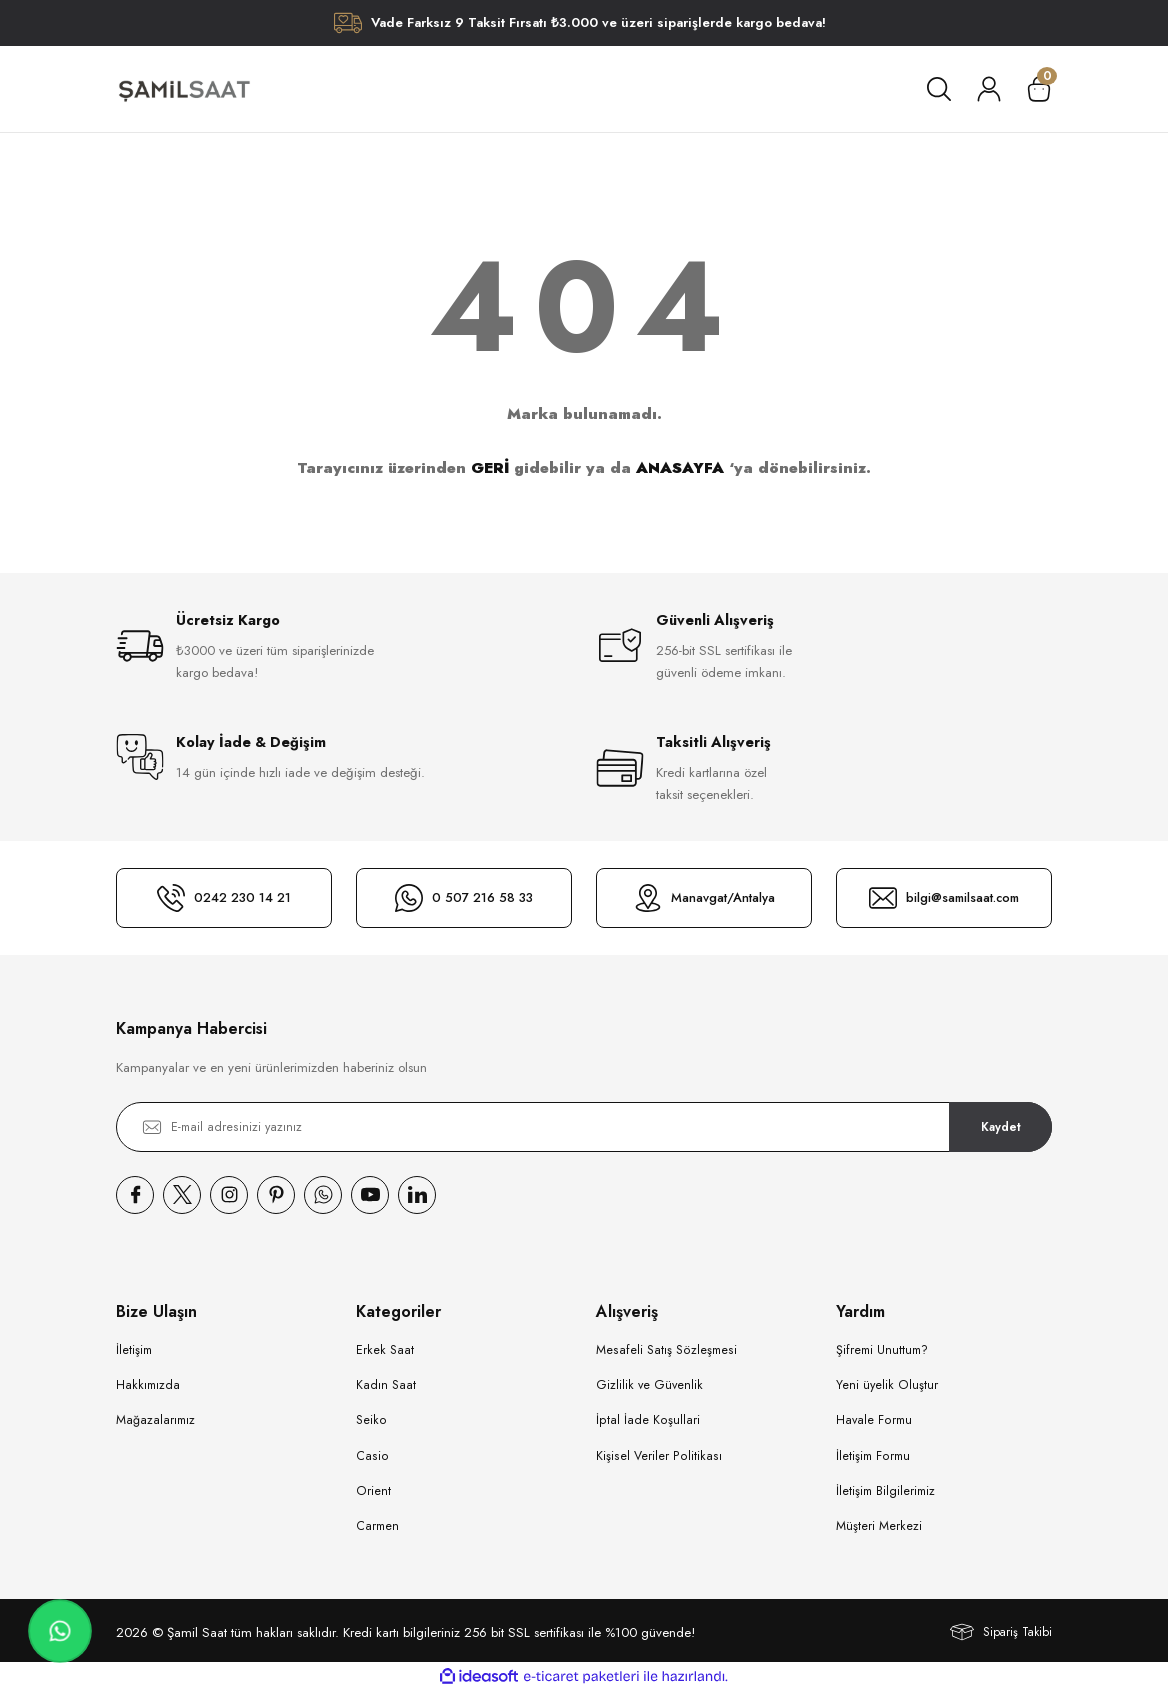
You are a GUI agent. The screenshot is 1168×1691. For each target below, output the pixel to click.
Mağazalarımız (155, 1420)
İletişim (134, 1350)
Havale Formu (874, 1420)
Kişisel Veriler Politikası (659, 1456)
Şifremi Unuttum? (882, 1350)
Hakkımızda (148, 1385)
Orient (373, 1491)
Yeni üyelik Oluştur (887, 1385)
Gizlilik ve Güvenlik (649, 1385)
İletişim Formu (873, 1456)
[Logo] (183, 89)
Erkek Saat (385, 1350)
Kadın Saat (386, 1385)
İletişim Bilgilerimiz (885, 1491)
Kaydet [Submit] (1001, 1126)
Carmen (377, 1526)
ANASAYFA (680, 468)
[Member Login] (989, 89)
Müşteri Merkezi (879, 1526)
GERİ (490, 468)
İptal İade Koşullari (648, 1420)
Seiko (371, 1420)
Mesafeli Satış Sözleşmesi (666, 1350)
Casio (372, 1456)
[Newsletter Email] (584, 1127)
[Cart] (1039, 89)
